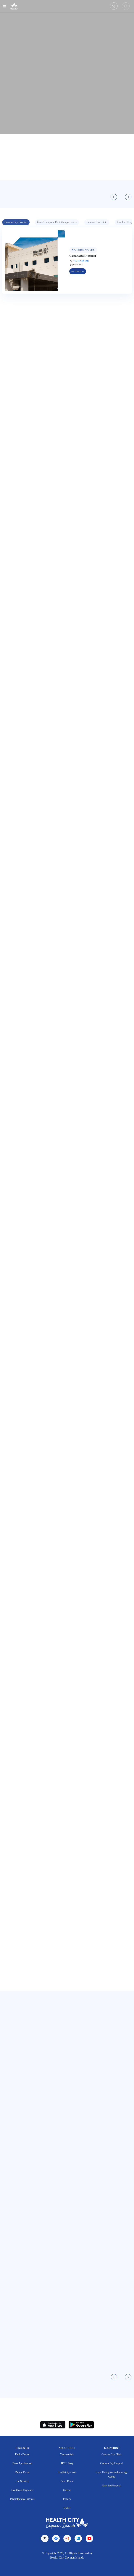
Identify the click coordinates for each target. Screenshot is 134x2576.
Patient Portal (22, 2472)
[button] (4, 6)
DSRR (67, 2507)
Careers (67, 2490)
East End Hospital (111, 2485)
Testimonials (67, 2454)
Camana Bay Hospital (111, 2463)
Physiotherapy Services (22, 2499)
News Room (67, 2481)
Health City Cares (67, 2472)
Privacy (67, 2499)
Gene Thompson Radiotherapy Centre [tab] (57, 222)
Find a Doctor (22, 2454)
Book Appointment (22, 2463)
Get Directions (77, 271)
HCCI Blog (67, 2463)
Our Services (22, 2481)
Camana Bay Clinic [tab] (97, 222)
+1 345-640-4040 (81, 260)
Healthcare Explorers (22, 2490)
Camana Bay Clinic (111, 2454)
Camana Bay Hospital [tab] (15, 222)
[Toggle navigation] (126, 5)
